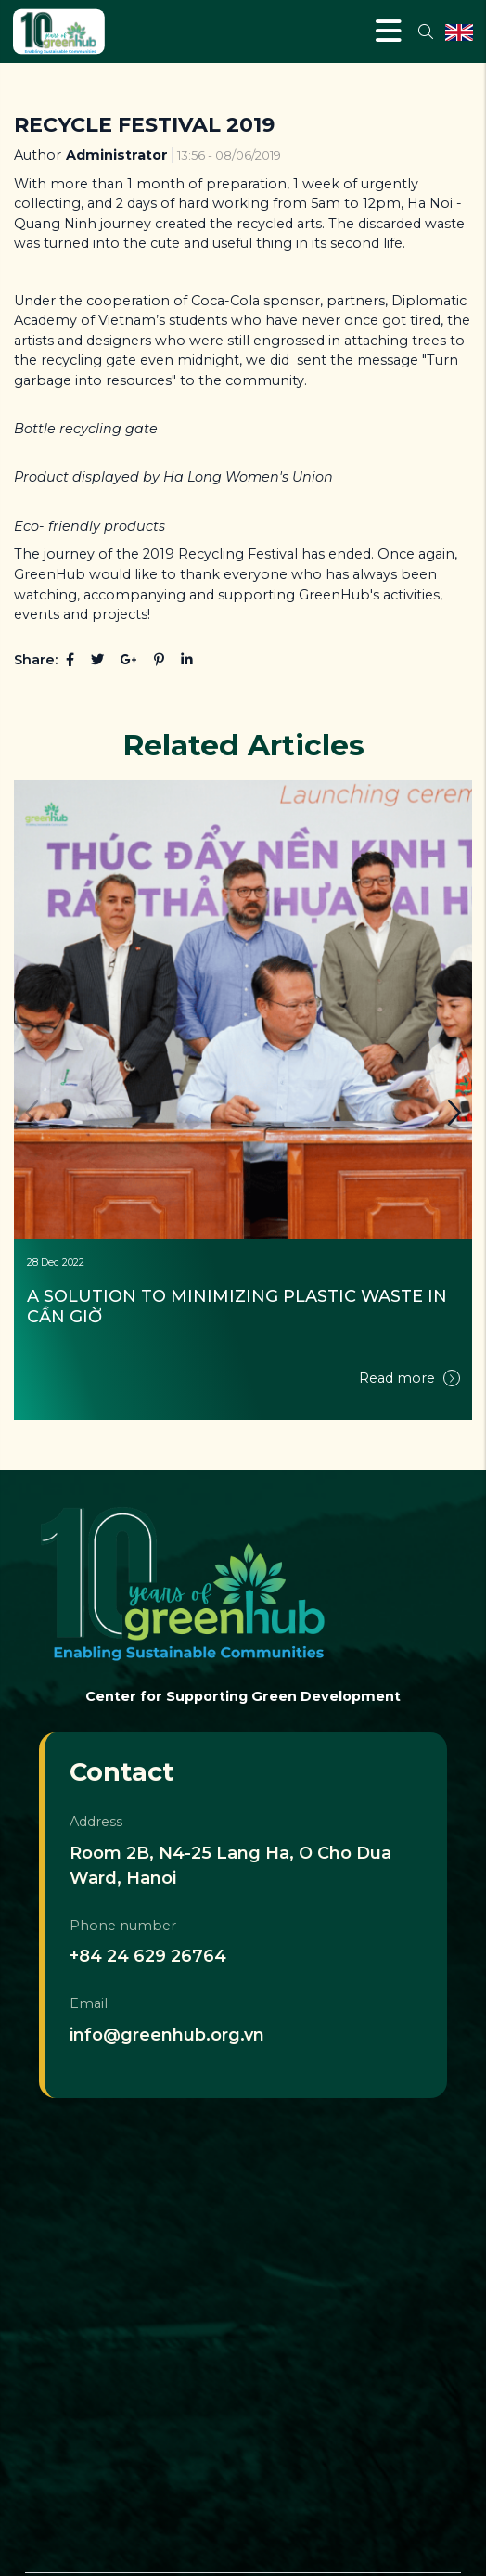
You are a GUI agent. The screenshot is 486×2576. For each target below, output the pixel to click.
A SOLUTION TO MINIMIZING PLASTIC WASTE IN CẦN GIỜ (239, 1307)
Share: (36, 659)
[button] (453, 1113)
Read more (409, 1378)
